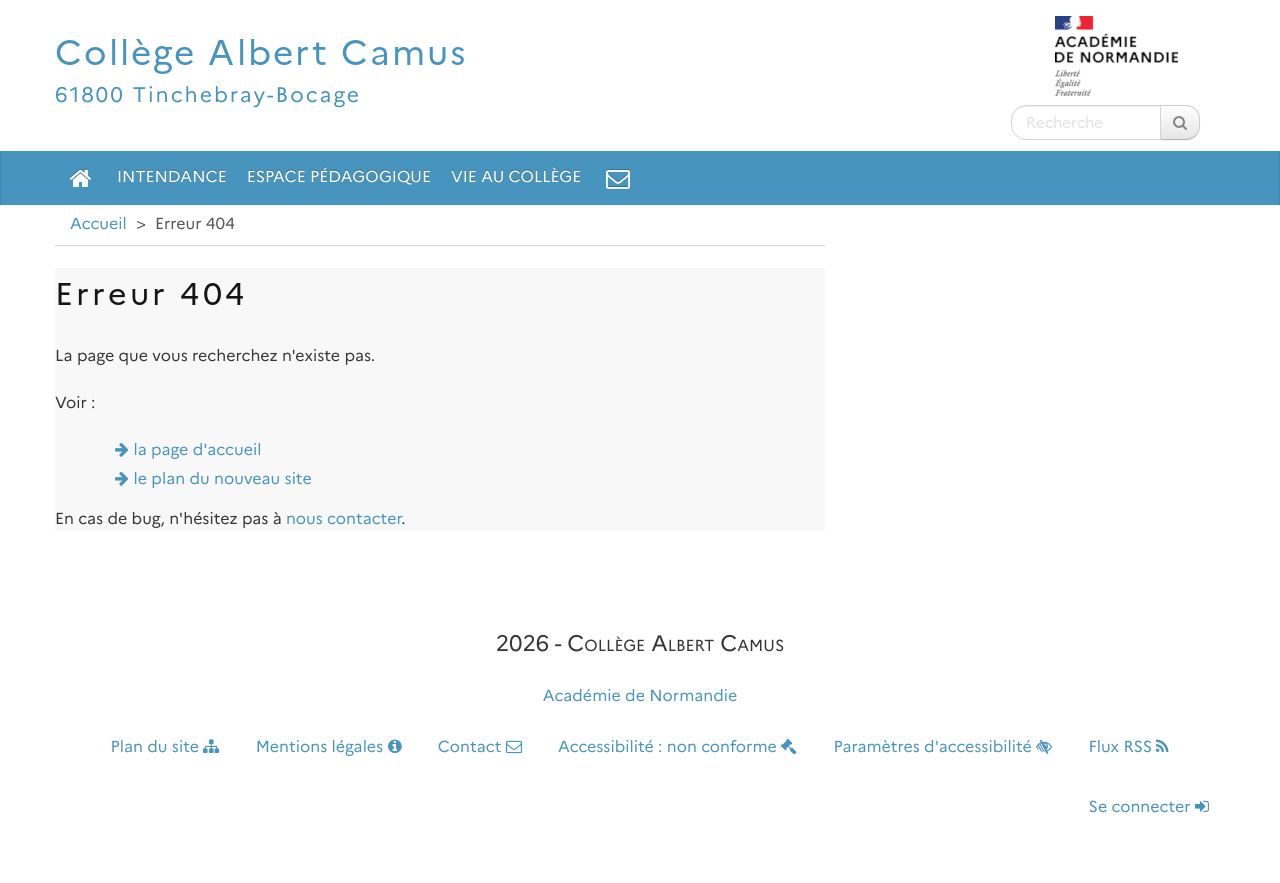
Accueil (98, 224)
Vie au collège (516, 177)
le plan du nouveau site (223, 479)
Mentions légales (329, 747)
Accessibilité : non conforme (677, 747)
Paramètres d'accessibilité (943, 747)
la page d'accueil (198, 450)
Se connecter (1149, 807)
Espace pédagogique (339, 177)
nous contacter (343, 519)
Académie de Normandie (640, 696)
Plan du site (165, 747)
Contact (480, 747)
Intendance (172, 177)
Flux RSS (1128, 747)
